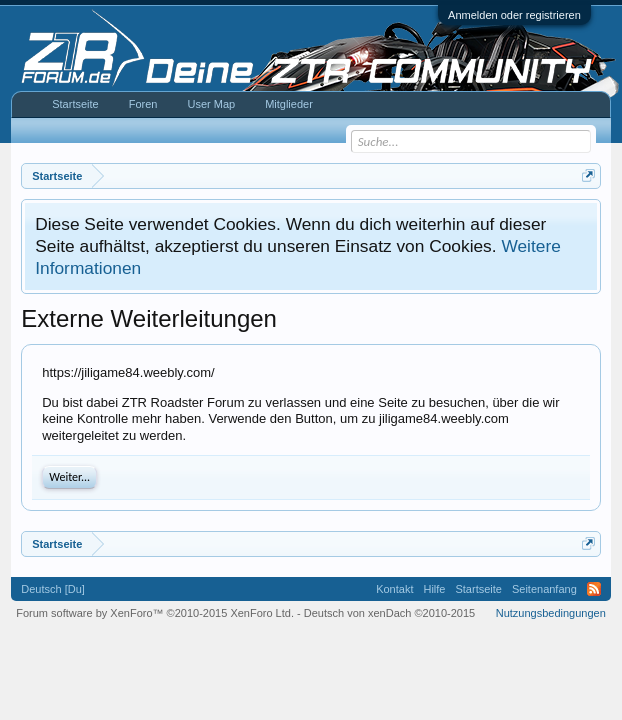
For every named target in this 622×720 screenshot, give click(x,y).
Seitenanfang (544, 589)
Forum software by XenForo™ (155, 613)
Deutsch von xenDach (389, 613)
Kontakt (394, 589)
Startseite (75, 104)
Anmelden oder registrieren (514, 15)
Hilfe (434, 589)
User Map (211, 104)
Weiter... (69, 477)
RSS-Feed (594, 589)
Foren (143, 104)
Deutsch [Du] (53, 589)
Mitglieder (289, 104)
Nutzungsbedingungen (551, 613)
